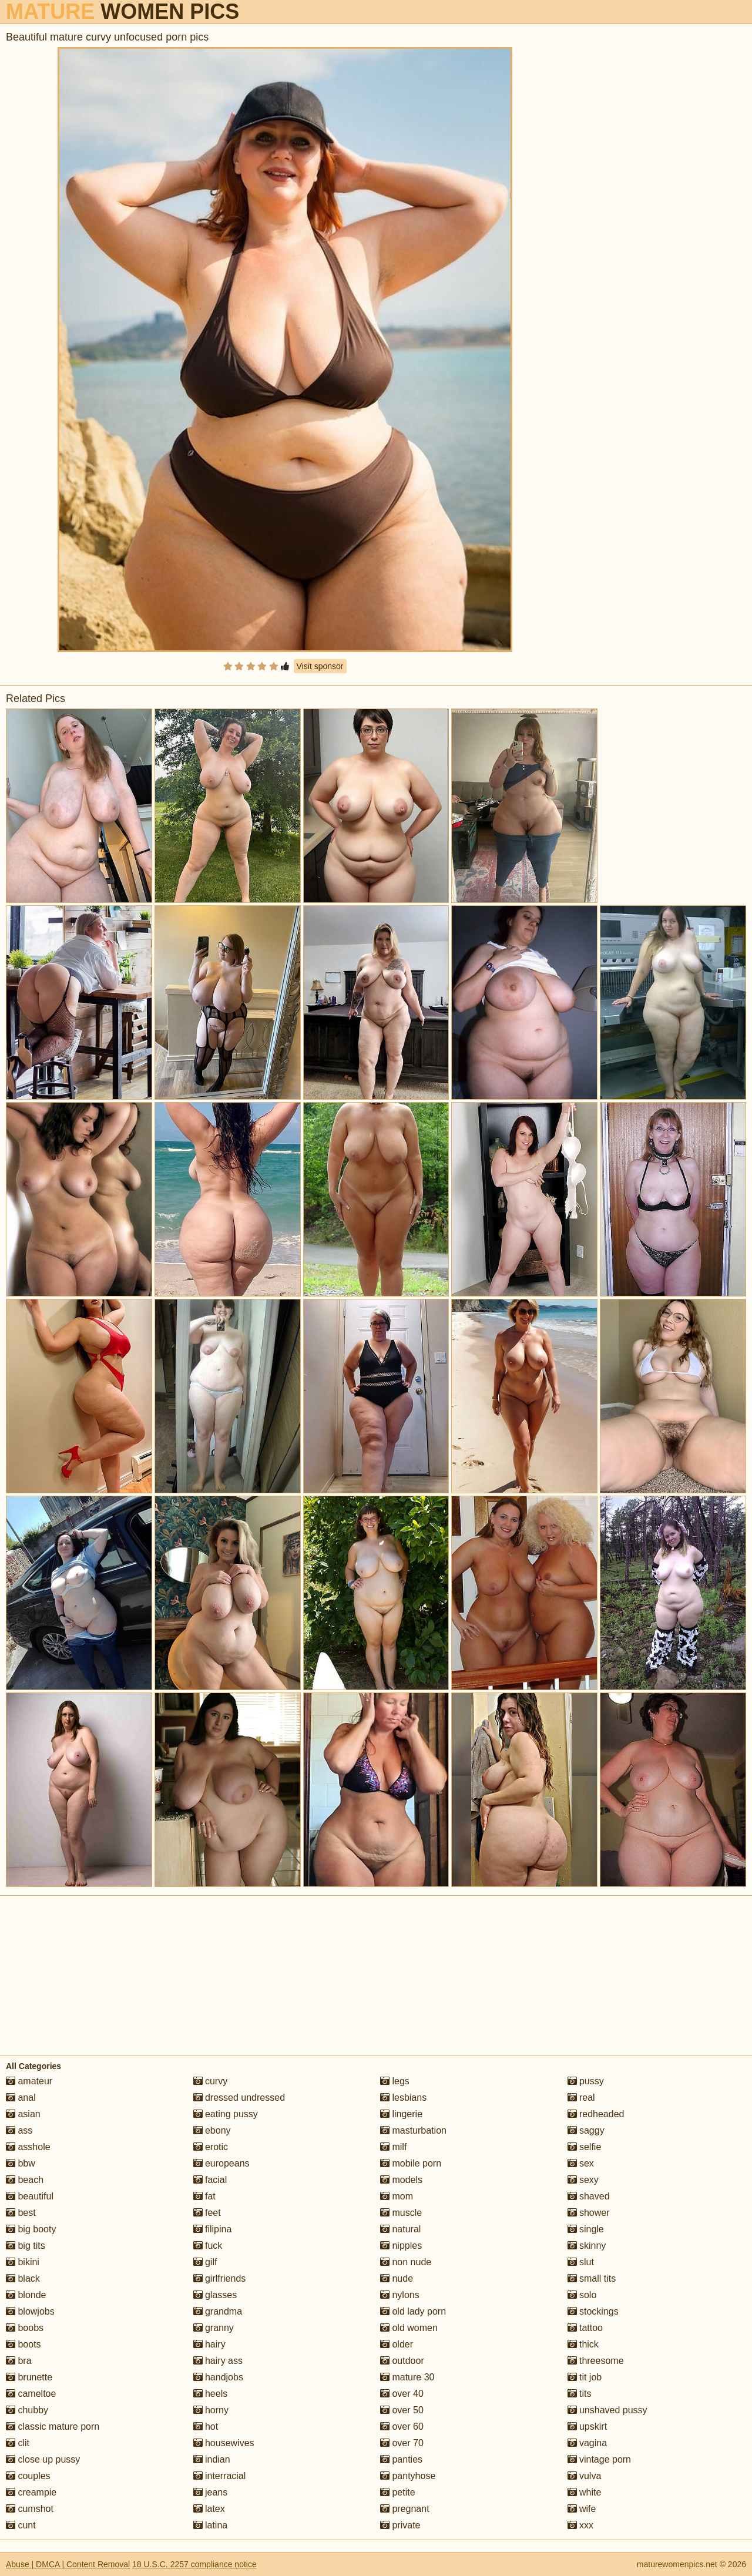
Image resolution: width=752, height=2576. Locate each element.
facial (210, 2180)
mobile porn (410, 2163)
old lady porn (413, 2311)
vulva (585, 2476)
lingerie (401, 2114)
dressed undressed (239, 2098)
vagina (587, 2443)
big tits (25, 2246)
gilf (205, 2262)
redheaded (596, 2114)
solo (582, 2295)
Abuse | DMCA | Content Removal (68, 2564)
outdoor (402, 2361)
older (396, 2344)
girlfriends (219, 2278)
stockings (593, 2311)
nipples (401, 2246)
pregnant (404, 2509)
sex (581, 2163)
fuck (208, 2246)
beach (24, 2180)
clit (17, 2443)
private (400, 2525)
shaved (589, 2196)
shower (589, 2213)
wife (582, 2509)
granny (213, 2328)
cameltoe (31, 2394)
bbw (20, 2163)
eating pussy (225, 2114)
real (581, 2098)
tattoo (585, 2328)
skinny (587, 2246)
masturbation (413, 2130)
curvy (210, 2081)
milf (393, 2147)
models (401, 2180)
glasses (215, 2295)
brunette (29, 2377)
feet (207, 2213)
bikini (22, 2262)
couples (28, 2476)
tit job (585, 2377)
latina (210, 2525)
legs (394, 2081)
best (21, 2213)
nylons (399, 2295)
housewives (223, 2443)
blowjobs (30, 2311)
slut (581, 2262)
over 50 (402, 2410)
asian (23, 2114)
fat (204, 2196)
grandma (218, 2311)
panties (401, 2459)
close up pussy (43, 2459)
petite (397, 2492)
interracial (219, 2476)
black (23, 2278)
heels (210, 2394)
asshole (28, 2147)
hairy (209, 2344)
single (586, 2229)
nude (396, 2278)
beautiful (29, 2196)
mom (396, 2196)
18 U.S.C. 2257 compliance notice (194, 2564)
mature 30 (407, 2377)
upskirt (587, 2426)
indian (211, 2459)
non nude (405, 2262)
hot (206, 2426)
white (585, 2492)
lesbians (403, 2098)
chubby (27, 2410)
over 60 (402, 2426)
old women (409, 2328)
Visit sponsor (320, 666)
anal (21, 2098)
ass (19, 2130)
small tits (592, 2278)
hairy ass (218, 2361)
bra (19, 2361)
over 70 (402, 2443)
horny (211, 2410)
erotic (211, 2147)
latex (209, 2509)
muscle (401, 2213)
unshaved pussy (607, 2410)
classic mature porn (52, 2426)
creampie (31, 2492)
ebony (212, 2130)
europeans (221, 2163)
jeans (210, 2492)
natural (400, 2229)
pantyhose (407, 2476)
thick (583, 2344)
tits (580, 2394)
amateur (29, 2081)
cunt (21, 2525)
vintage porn (600, 2459)
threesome (596, 2361)
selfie (585, 2147)
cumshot (29, 2509)
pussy (586, 2081)
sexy (583, 2180)
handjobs (218, 2377)
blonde (26, 2295)
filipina (212, 2229)
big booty (31, 2229)
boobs (24, 2328)
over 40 (402, 2394)
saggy (586, 2130)
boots (23, 2344)
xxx (580, 2525)
